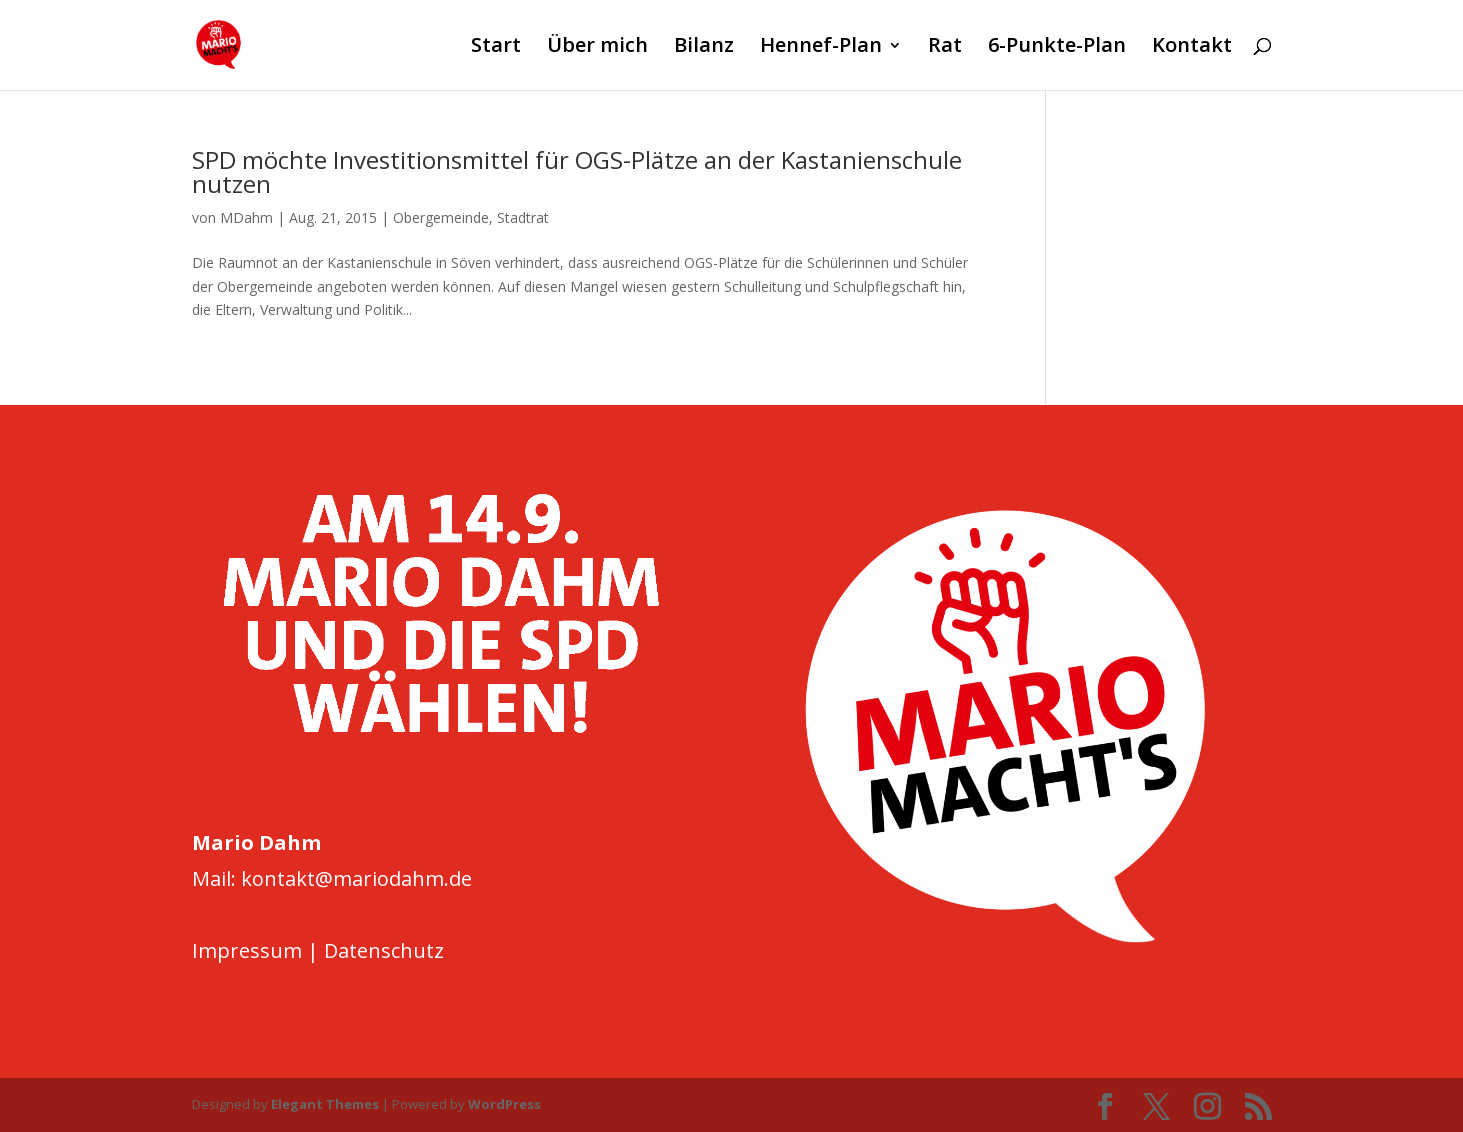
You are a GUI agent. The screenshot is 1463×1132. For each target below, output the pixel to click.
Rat (945, 48)
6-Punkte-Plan (1057, 48)
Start (496, 48)
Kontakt (1192, 48)
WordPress (504, 1104)
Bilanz (704, 48)
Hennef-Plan (821, 48)
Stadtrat (523, 217)
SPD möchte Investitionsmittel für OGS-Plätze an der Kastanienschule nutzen (577, 171)
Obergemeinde (441, 217)
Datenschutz (384, 950)
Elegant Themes (325, 1104)
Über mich (597, 48)
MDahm (246, 217)
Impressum (247, 950)
